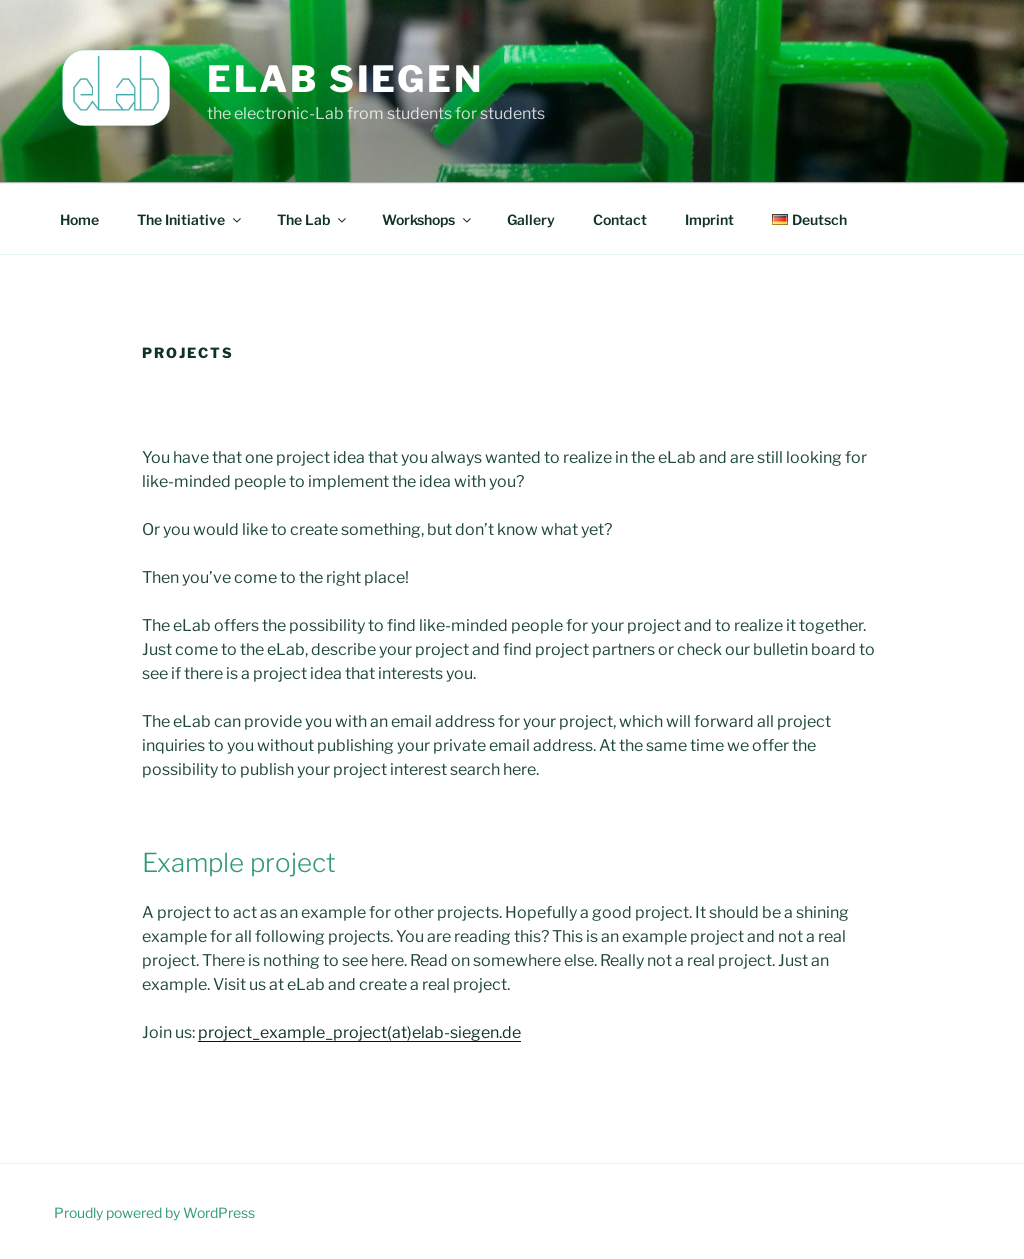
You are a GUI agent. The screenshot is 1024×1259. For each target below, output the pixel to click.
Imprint (709, 219)
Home (79, 219)
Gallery (531, 219)
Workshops (428, 219)
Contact (620, 219)
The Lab (313, 219)
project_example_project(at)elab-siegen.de (359, 1032)
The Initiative (190, 219)
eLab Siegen (345, 79)
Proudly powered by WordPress (154, 1212)
